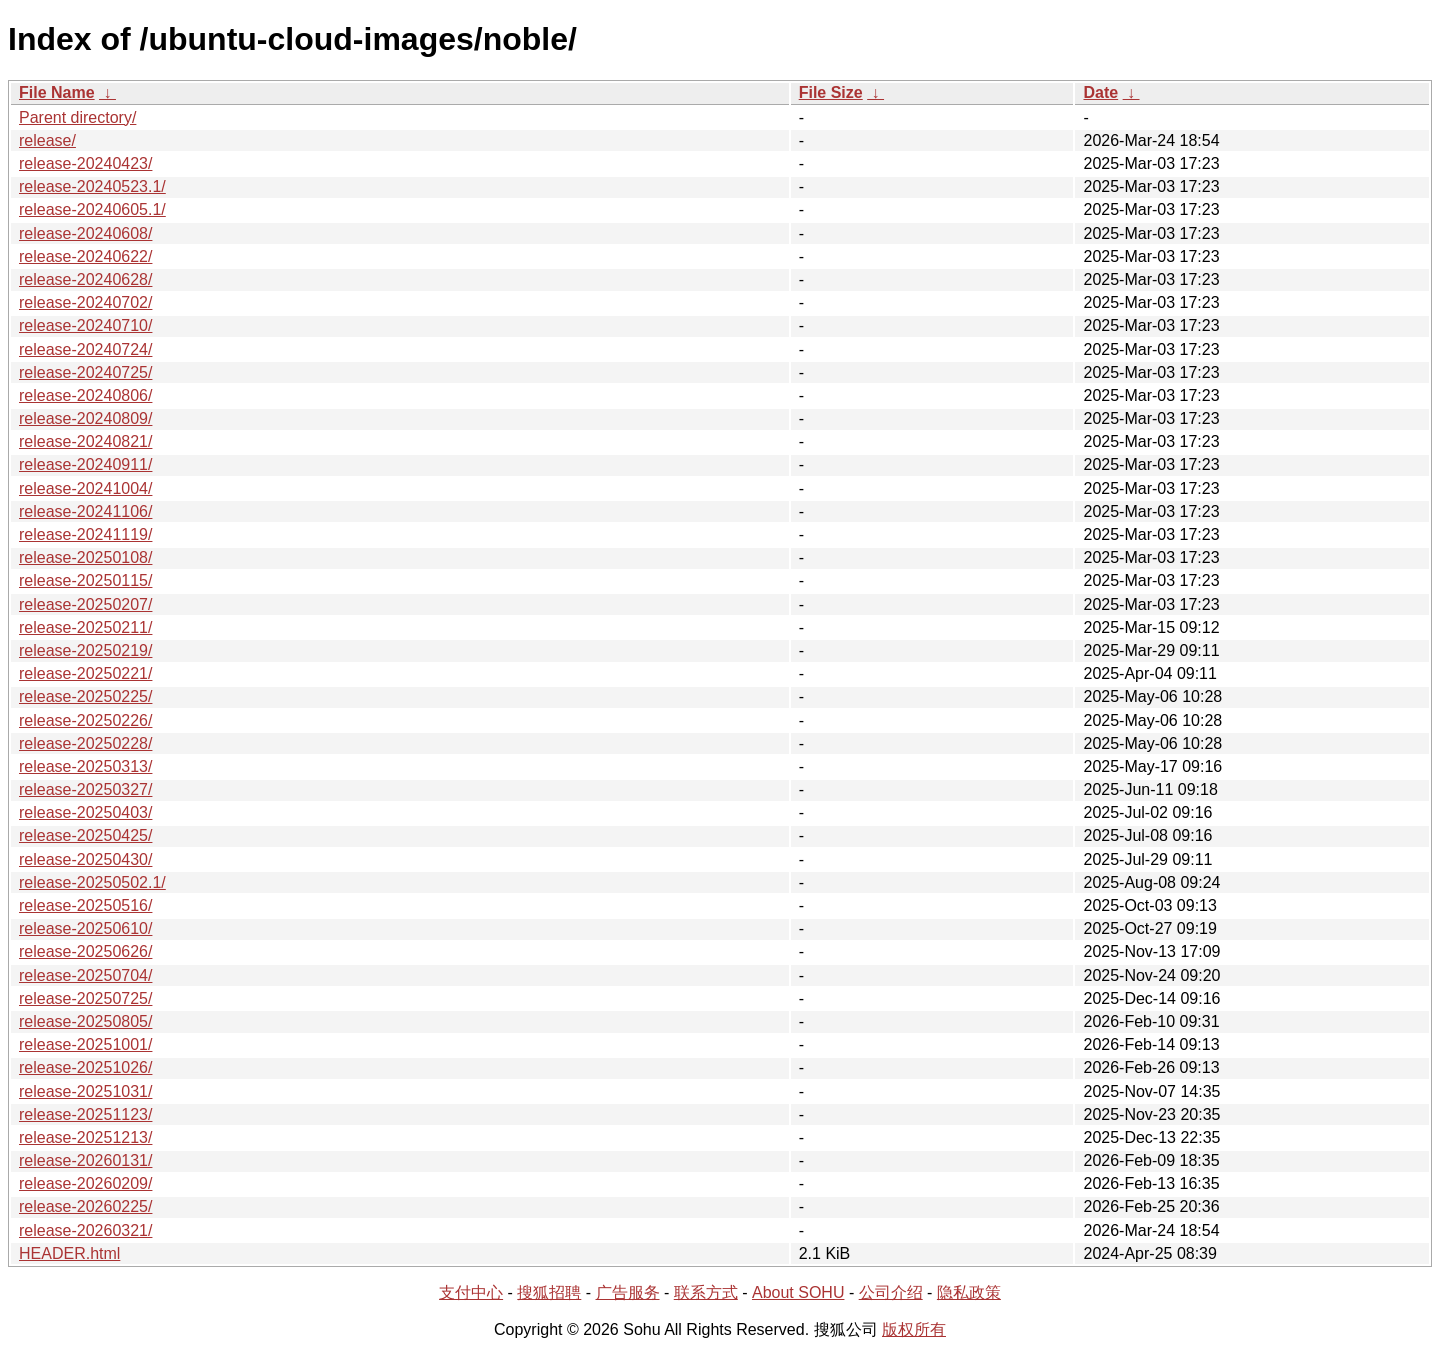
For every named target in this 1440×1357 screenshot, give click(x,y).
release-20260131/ (85, 1160)
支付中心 (471, 1292)
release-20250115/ (85, 580)
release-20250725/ (85, 998)
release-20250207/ (85, 604)
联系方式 (706, 1292)
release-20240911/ (85, 464)
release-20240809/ (85, 418)
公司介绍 (891, 1292)
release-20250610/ (85, 928)
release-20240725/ (85, 372)
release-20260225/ (85, 1206)
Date (1100, 92)
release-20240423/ (85, 163)
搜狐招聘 (549, 1292)
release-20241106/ (85, 511)
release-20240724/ (85, 349)
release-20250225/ (85, 696)
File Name (57, 92)
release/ (47, 140)
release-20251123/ (85, 1114)
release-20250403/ (85, 812)
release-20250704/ (85, 975)
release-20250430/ (85, 859)
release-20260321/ (85, 1230)
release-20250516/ (85, 905)
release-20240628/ (85, 279)
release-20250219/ (85, 650)
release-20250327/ (85, 789)
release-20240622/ (85, 256)
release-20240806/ (85, 395)
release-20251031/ (85, 1091)
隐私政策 (969, 1292)
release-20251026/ (85, 1067)
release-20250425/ (85, 835)
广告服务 (628, 1292)
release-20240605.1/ (92, 209)
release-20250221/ (85, 673)
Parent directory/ (77, 117)
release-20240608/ (85, 233)
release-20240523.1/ (92, 186)
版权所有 (914, 1329)
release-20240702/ (85, 302)
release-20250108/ (85, 557)
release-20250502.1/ (92, 882)
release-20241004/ (85, 488)
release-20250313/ (85, 766)
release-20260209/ (85, 1183)
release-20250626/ (85, 951)
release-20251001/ (85, 1044)
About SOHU (798, 1292)
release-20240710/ (85, 325)
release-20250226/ (85, 720)
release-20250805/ (85, 1021)
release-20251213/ (85, 1137)
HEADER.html (69, 1253)
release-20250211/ (85, 627)
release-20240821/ (85, 441)
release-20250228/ (85, 743)
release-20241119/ (85, 534)
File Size (831, 92)
